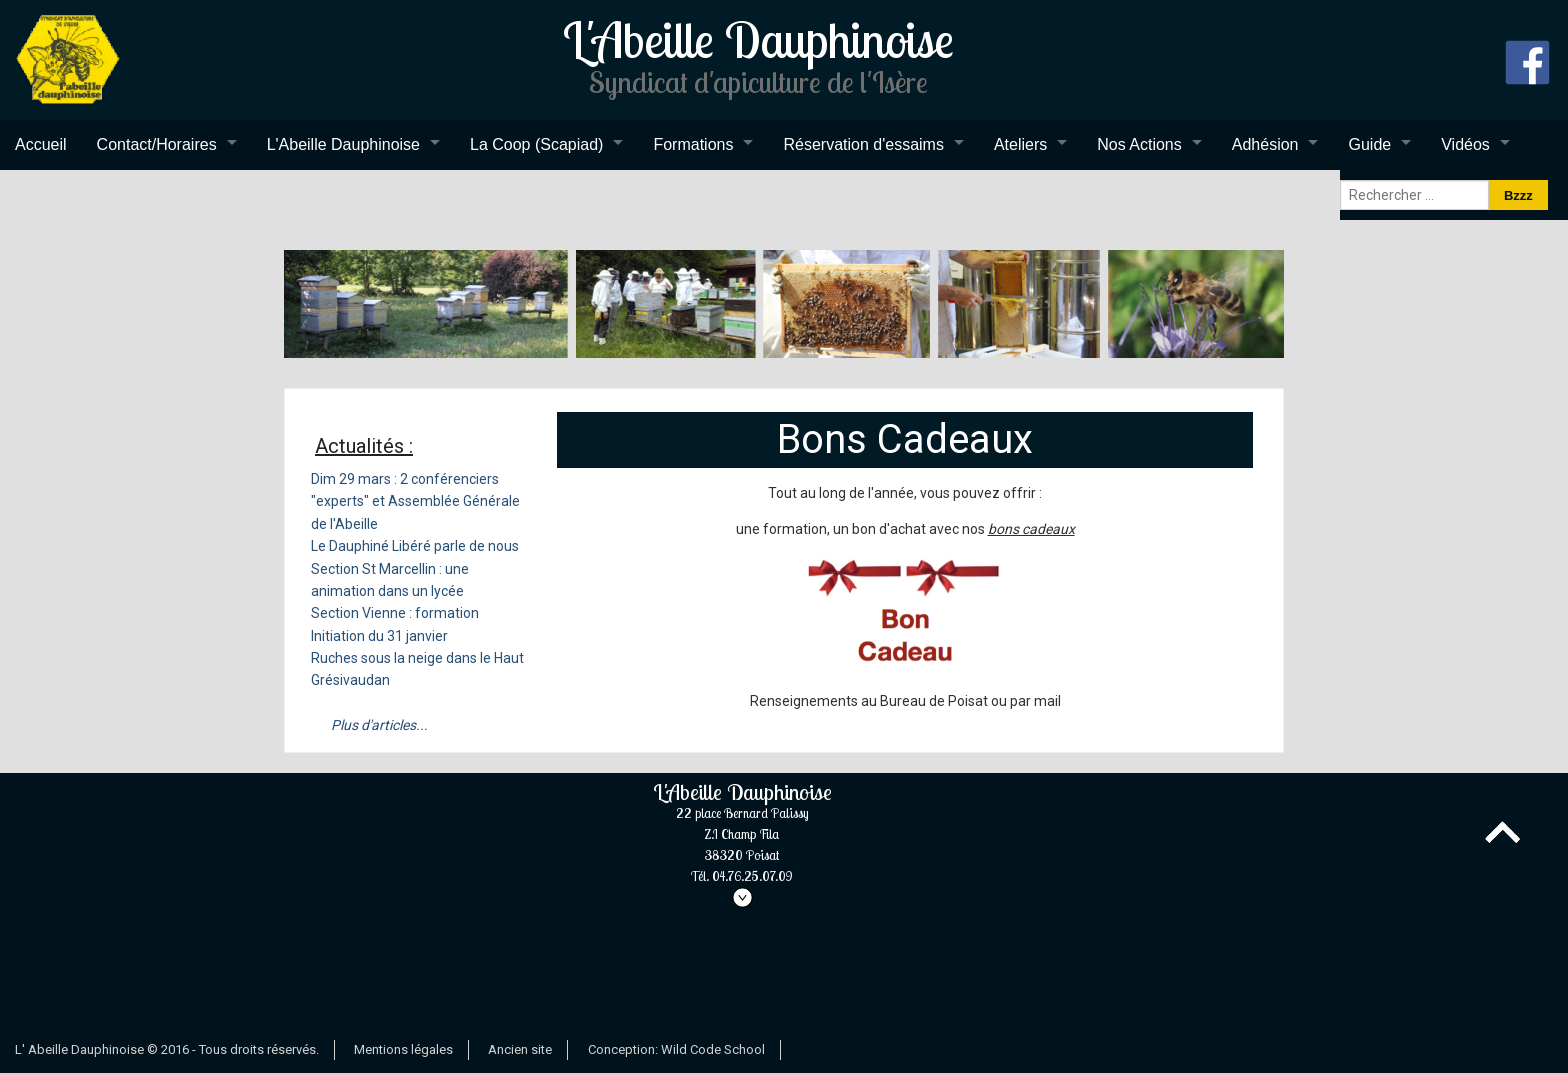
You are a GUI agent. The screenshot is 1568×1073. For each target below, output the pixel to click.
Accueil (41, 144)
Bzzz (1518, 195)
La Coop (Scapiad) (536, 144)
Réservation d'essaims (863, 144)
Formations (693, 144)
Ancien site (520, 1049)
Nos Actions (1139, 144)
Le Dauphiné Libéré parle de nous (415, 546)
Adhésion (1265, 144)
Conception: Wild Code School (676, 1049)
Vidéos (1465, 144)
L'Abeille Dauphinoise (343, 144)
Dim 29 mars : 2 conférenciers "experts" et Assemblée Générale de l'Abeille (415, 501)
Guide (1369, 144)
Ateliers (1020, 144)
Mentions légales (403, 1049)
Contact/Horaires (157, 144)
